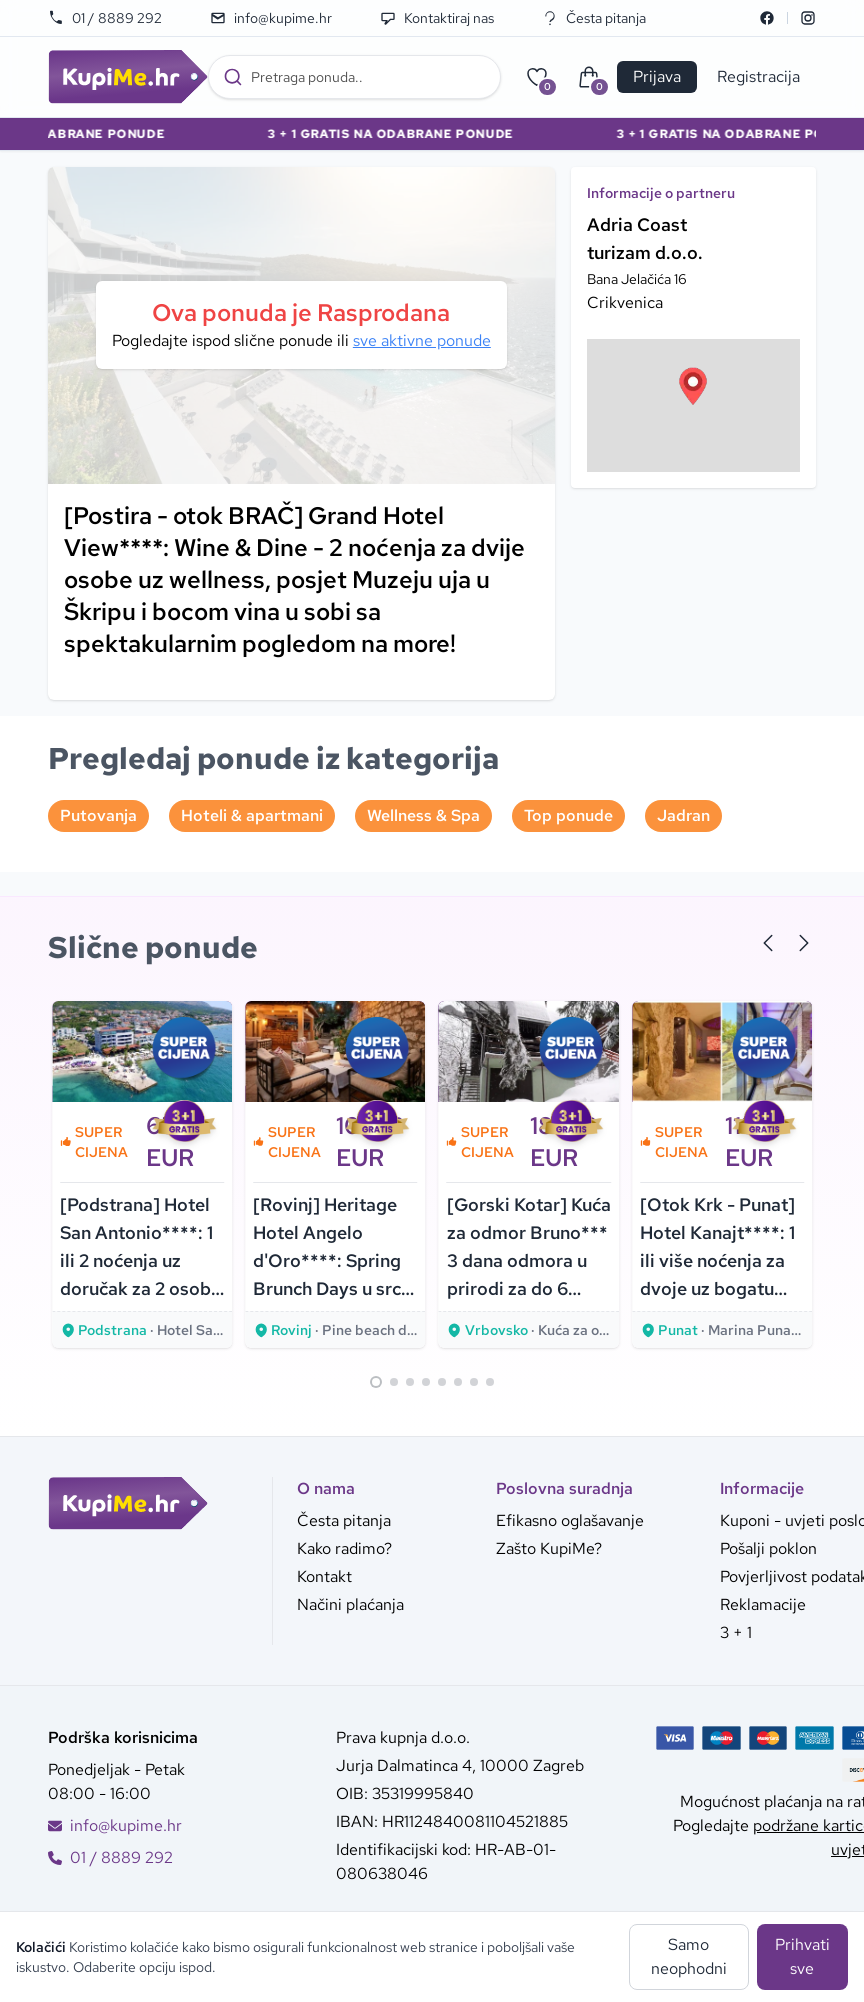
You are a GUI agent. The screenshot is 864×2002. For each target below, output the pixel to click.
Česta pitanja (594, 18)
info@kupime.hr (271, 18)
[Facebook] (767, 18)
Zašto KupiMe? (549, 1548)
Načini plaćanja (350, 1604)
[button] (693, 386)
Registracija (758, 76)
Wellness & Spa (423, 815)
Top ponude (568, 815)
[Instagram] (808, 18)
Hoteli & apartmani (252, 815)
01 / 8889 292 (105, 18)
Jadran (683, 815)
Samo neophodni (689, 1956)
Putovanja (98, 815)
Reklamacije (763, 1604)
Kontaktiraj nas (437, 18)
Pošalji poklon (768, 1548)
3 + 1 (736, 1632)
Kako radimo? (344, 1548)
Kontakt (324, 1576)
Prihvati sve (802, 1956)
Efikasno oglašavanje (570, 1520)
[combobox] (354, 77)
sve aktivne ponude (422, 340)
